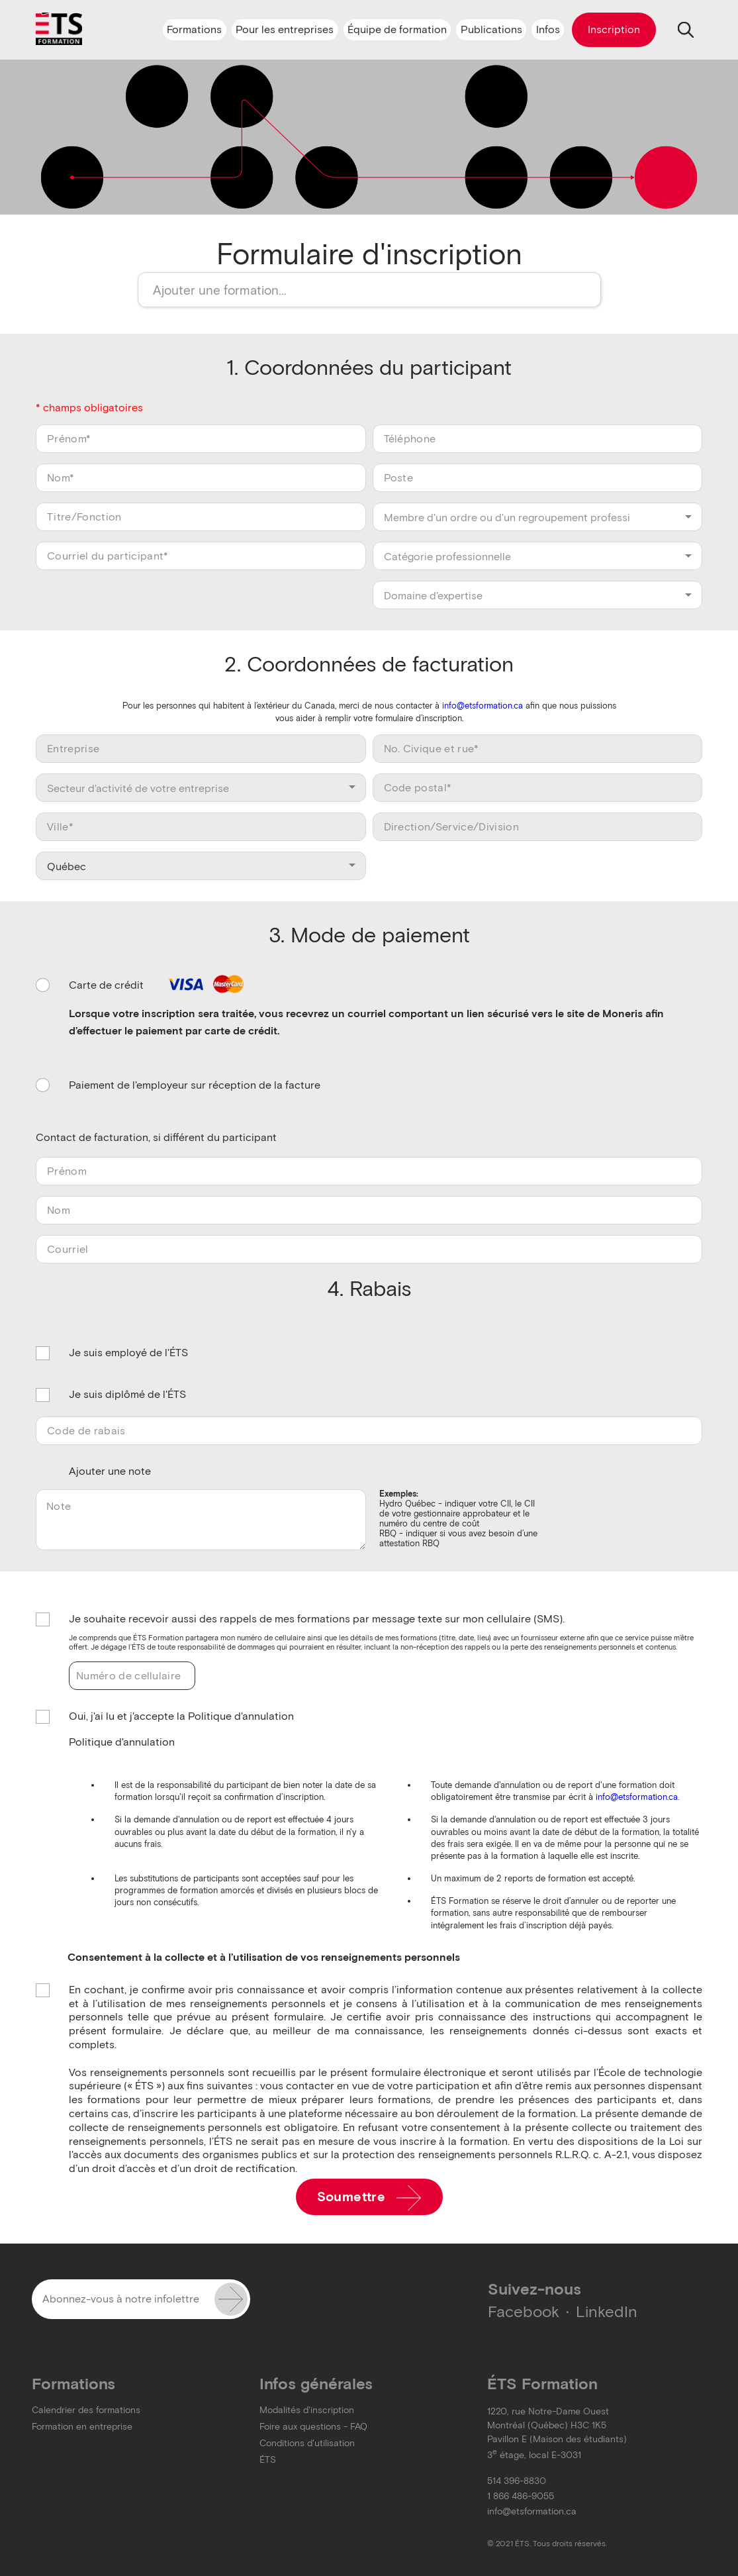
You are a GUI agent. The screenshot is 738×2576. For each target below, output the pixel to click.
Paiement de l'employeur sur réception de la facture (194, 1085)
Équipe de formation (397, 29)
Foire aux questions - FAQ (313, 2426)
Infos (548, 29)
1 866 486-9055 (520, 2496)
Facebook (523, 2311)
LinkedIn (606, 2311)
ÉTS (267, 2459)
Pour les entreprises (285, 29)
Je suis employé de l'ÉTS (128, 1353)
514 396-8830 (516, 2481)
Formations (194, 29)
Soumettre (369, 2198)
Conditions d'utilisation (307, 2443)
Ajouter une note (110, 1471)
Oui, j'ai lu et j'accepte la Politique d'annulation (181, 1717)
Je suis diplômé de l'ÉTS (127, 1395)
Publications (491, 29)
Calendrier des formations (86, 2410)
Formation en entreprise (82, 2426)
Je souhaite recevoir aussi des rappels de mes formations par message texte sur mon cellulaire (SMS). (317, 1619)
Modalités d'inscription (306, 2410)
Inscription (614, 29)
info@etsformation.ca (482, 706)
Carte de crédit (158, 986)
